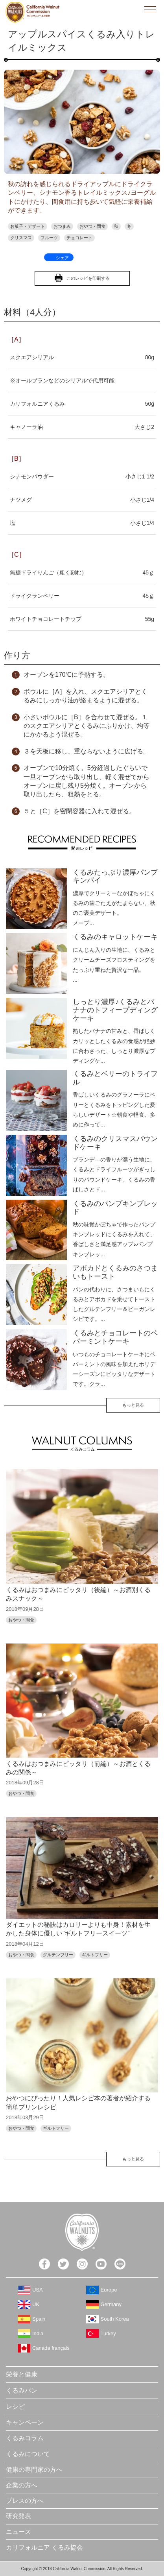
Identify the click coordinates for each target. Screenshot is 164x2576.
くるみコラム (25, 2438)
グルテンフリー (58, 1954)
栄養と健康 (21, 2374)
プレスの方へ (25, 2500)
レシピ (15, 2406)
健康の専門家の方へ (34, 2469)
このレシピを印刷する (88, 278)
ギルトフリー (95, 1954)
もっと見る (133, 1405)
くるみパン (21, 2390)
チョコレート (79, 237)
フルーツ (49, 237)
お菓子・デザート (27, 226)
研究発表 (18, 2516)
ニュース (18, 2531)
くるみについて (28, 2453)
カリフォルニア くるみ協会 (44, 2547)
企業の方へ (21, 2485)
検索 (132, 9)
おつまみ (62, 226)
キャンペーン (25, 2422)
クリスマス (21, 237)
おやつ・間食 (92, 226)
